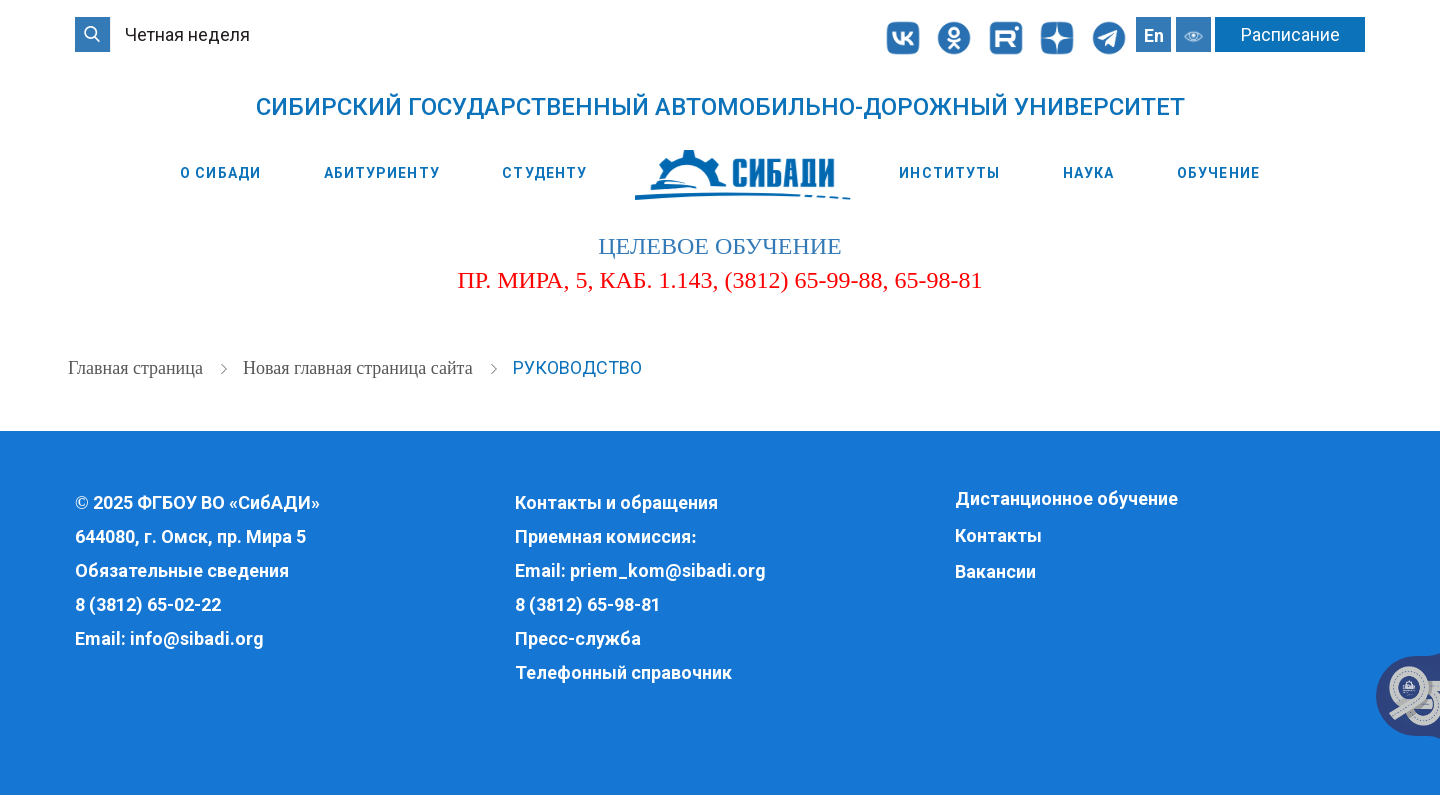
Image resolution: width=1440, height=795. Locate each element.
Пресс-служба (578, 638)
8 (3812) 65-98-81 (588, 604)
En (1154, 35)
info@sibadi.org (197, 638)
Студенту (544, 173)
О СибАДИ (220, 173)
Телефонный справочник (623, 672)
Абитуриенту (382, 173)
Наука (1089, 173)
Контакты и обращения (616, 502)
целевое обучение (719, 246)
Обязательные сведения (182, 570)
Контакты (998, 535)
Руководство (577, 367)
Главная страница (137, 368)
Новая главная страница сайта (360, 368)
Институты (949, 173)
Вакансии (995, 571)
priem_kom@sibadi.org (668, 570)
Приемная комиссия (603, 536)
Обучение (1218, 173)
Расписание (1290, 34)
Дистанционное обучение (1066, 498)
